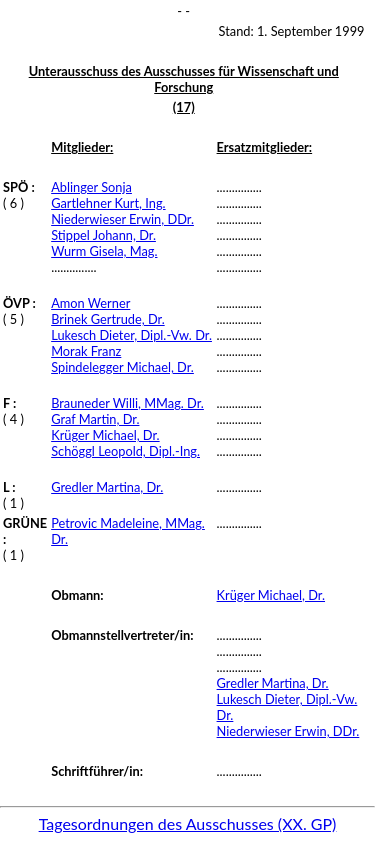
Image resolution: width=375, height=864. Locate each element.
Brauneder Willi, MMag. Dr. (127, 403)
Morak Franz (86, 351)
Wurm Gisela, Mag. (104, 251)
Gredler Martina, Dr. (107, 487)
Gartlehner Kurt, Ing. (108, 203)
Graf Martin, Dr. (95, 419)
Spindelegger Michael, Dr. (122, 367)
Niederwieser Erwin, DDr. (122, 219)
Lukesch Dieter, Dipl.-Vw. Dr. (131, 335)
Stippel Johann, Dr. (103, 235)
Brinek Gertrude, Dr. (107, 319)
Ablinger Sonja (91, 187)
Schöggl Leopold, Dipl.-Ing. (125, 451)
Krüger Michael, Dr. (105, 435)
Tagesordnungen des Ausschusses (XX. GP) (188, 823)
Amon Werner (90, 303)
